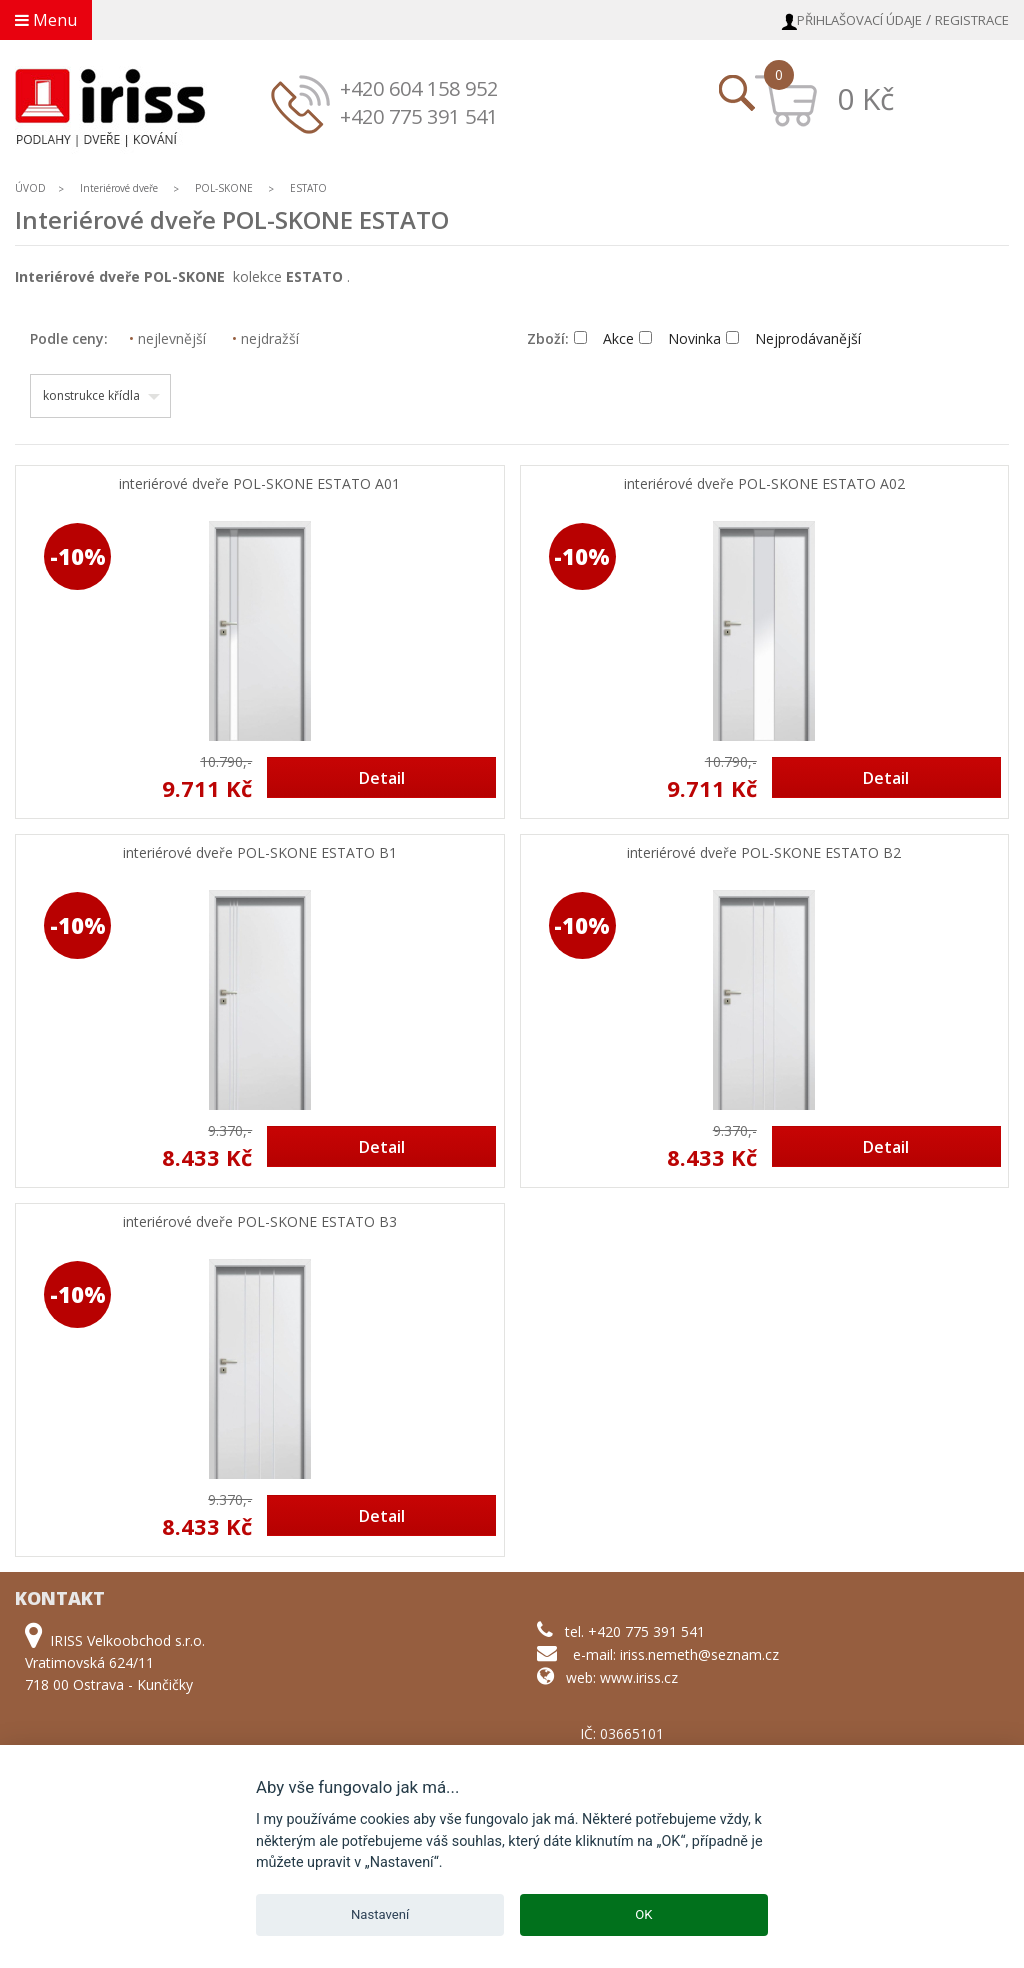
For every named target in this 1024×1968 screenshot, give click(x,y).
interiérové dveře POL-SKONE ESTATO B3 (260, 1222)
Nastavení (380, 1914)
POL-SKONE (224, 188)
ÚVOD (30, 188)
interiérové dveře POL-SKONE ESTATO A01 (259, 484)
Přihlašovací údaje (859, 20)
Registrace (972, 20)
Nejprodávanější (793, 338)
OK (643, 1914)
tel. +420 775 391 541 (635, 1631)
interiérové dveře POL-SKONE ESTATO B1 (260, 853)
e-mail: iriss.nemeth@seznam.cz (676, 1654)
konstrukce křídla (91, 395)
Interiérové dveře (120, 188)
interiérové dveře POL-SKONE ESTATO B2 (764, 853)
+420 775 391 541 (419, 116)
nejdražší (265, 338)
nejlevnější (167, 338)
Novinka (680, 338)
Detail (382, 778)
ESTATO (308, 188)
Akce (604, 338)
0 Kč (865, 98)
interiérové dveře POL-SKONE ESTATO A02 (764, 484)
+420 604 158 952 (419, 88)
